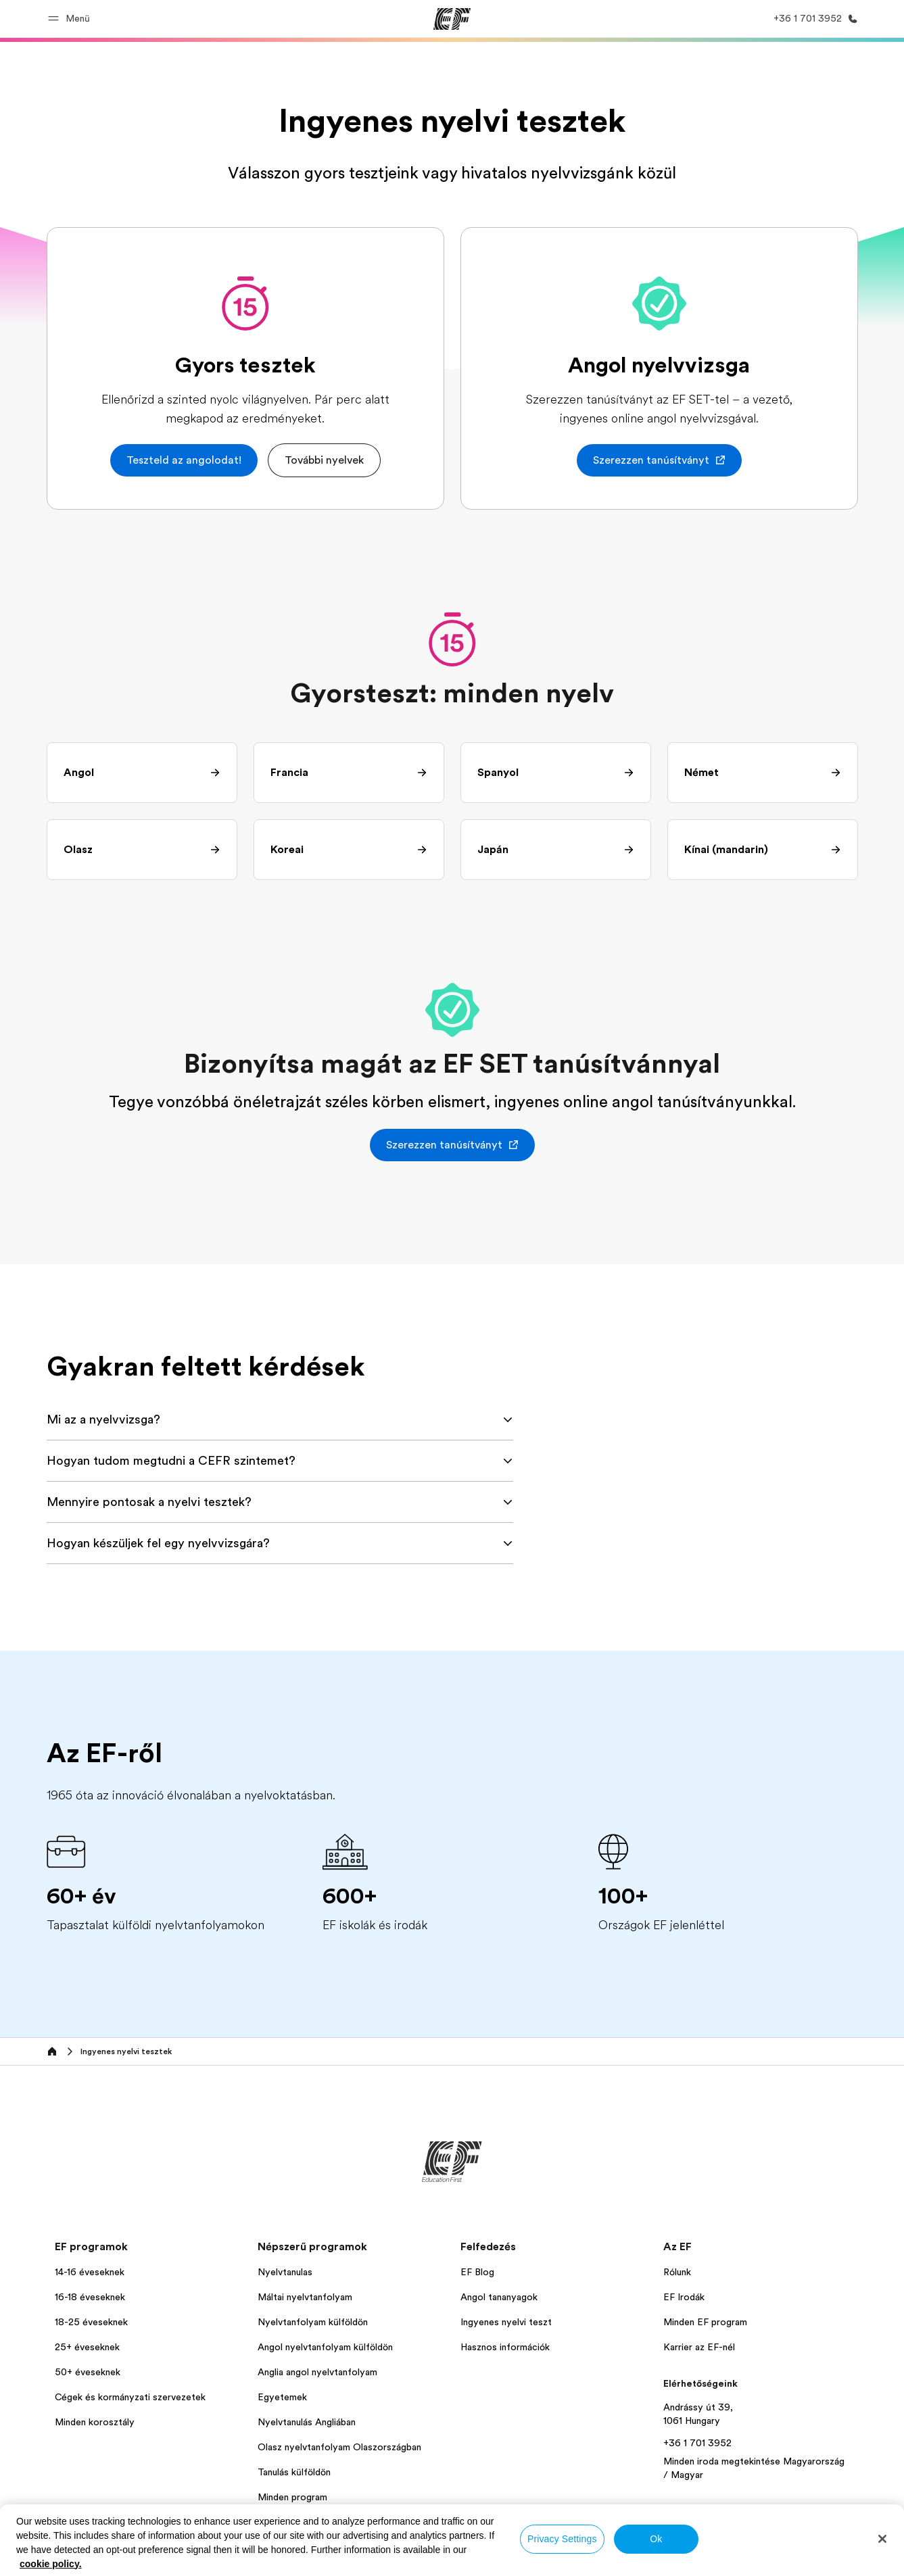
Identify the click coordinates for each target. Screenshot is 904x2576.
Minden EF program (705, 2321)
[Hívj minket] (813, 18)
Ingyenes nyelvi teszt (506, 2321)
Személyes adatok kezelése (354, 2560)
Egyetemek (282, 2396)
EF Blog (477, 2271)
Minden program (292, 2497)
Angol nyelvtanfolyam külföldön (325, 2346)
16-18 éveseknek (90, 2296)
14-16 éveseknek (89, 2271)
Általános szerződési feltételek (485, 2560)
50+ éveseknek (87, 2371)
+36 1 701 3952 (697, 2442)
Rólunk (677, 2271)
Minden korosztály (95, 2421)
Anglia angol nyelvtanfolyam (317, 2371)
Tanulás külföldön (294, 2471)
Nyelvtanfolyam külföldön (313, 2321)
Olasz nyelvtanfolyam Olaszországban (339, 2446)
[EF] (452, 19)
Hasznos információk (505, 2346)
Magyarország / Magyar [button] (99, 2560)
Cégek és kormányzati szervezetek (130, 2396)
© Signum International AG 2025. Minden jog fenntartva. (749, 2560)
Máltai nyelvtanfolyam (305, 2296)
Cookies (581, 2560)
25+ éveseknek (87, 2346)
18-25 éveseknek (91, 2321)
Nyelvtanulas (285, 2271)
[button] (71, 18)
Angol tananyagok (499, 2296)
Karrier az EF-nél (699, 2346)
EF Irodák (684, 2296)
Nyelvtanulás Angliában (307, 2421)
